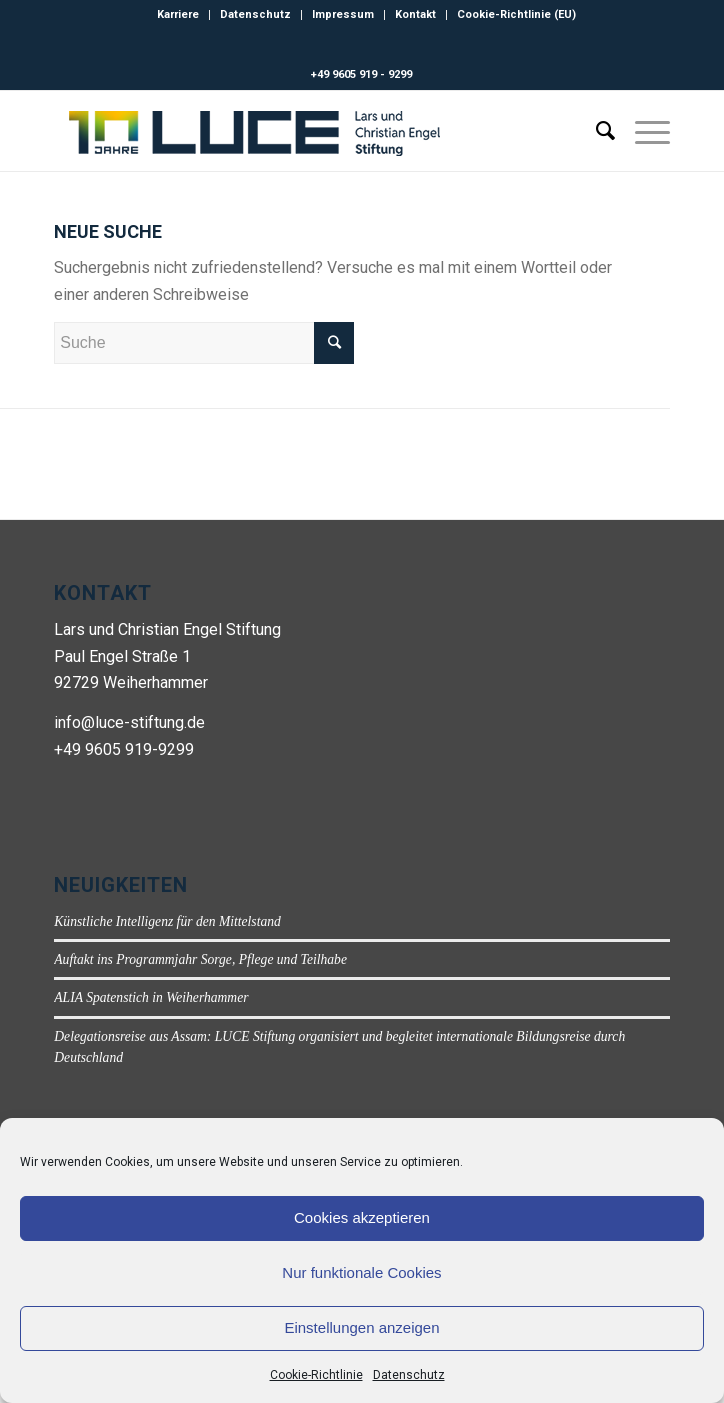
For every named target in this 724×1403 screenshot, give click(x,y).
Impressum (343, 14)
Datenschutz (409, 1375)
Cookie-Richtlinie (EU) (516, 14)
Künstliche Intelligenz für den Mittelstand (167, 921)
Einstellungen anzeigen (361, 1327)
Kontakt (415, 14)
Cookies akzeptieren (362, 1217)
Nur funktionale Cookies (361, 1272)
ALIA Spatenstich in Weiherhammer (151, 997)
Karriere (178, 14)
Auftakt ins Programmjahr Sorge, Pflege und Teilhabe (200, 959)
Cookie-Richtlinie (316, 1375)
